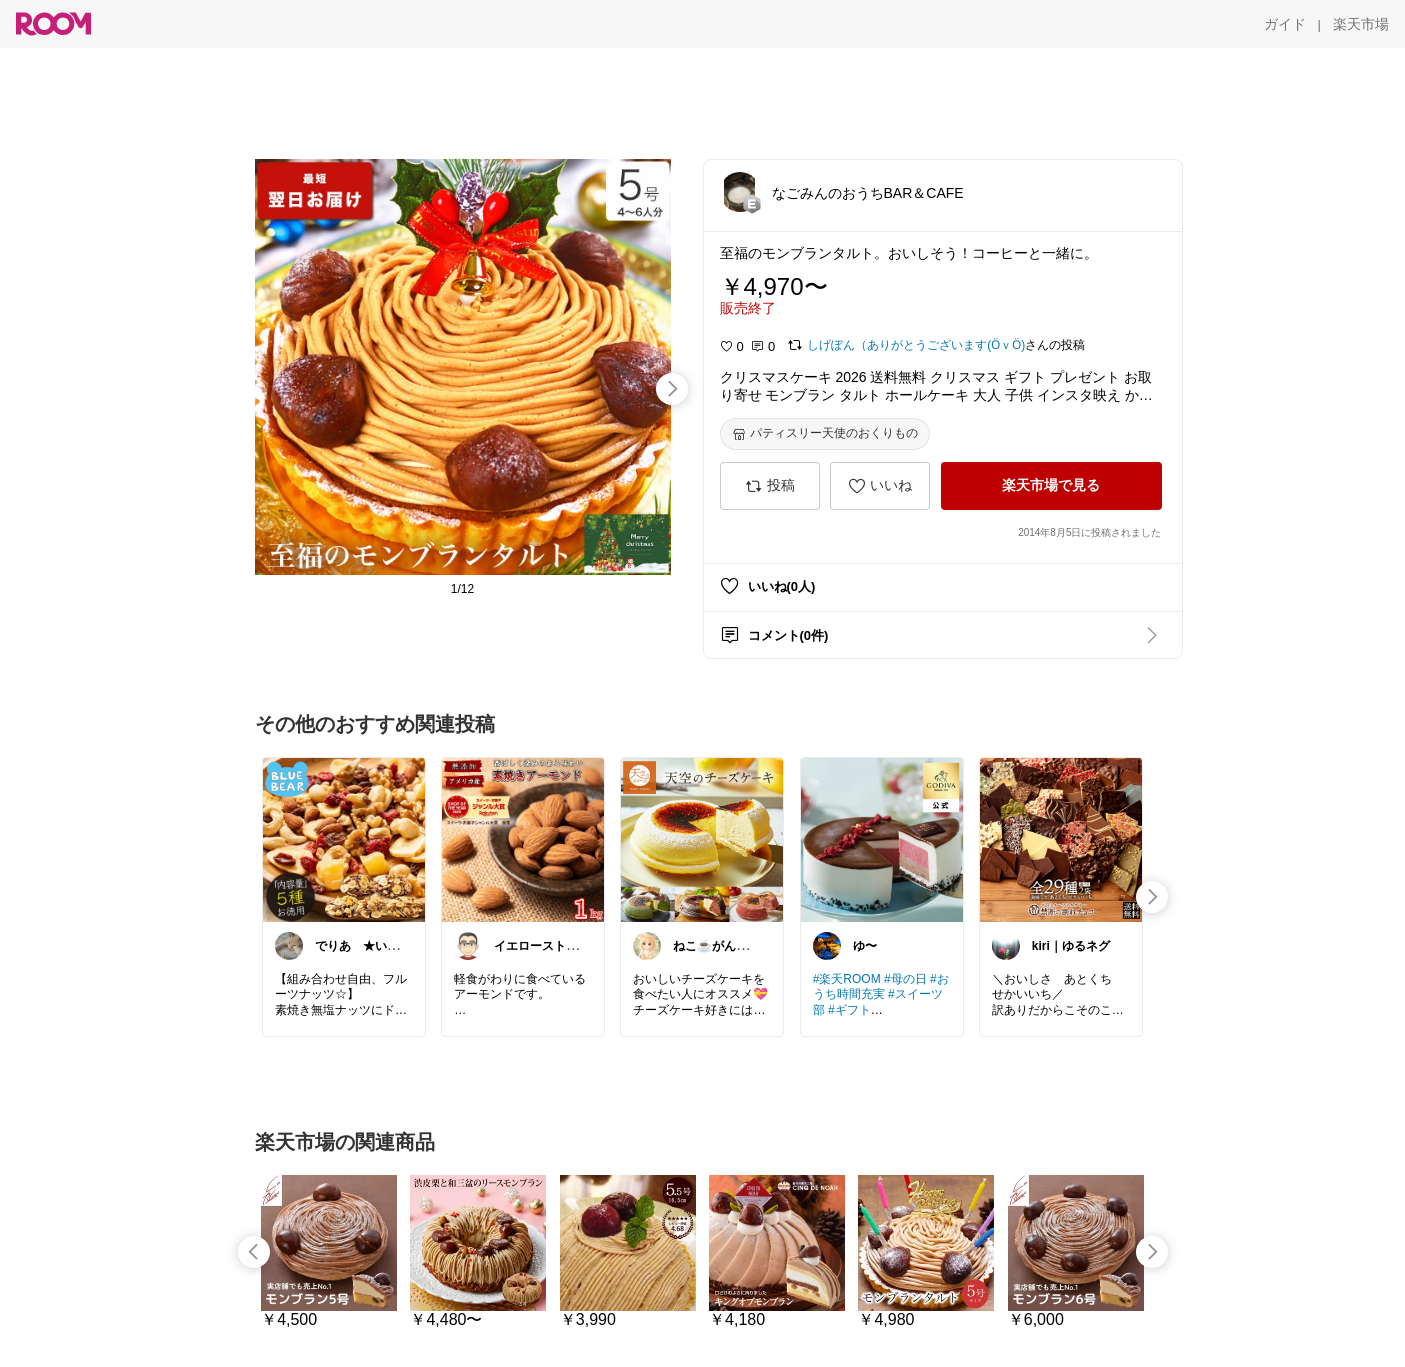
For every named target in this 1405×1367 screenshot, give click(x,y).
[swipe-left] (254, 1252)
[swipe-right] (672, 389)
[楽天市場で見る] (1051, 486)
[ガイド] (1285, 24)
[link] (344, 839)
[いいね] (880, 486)
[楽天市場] (1361, 24)
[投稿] (770, 486)
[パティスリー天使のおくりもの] (825, 434)
